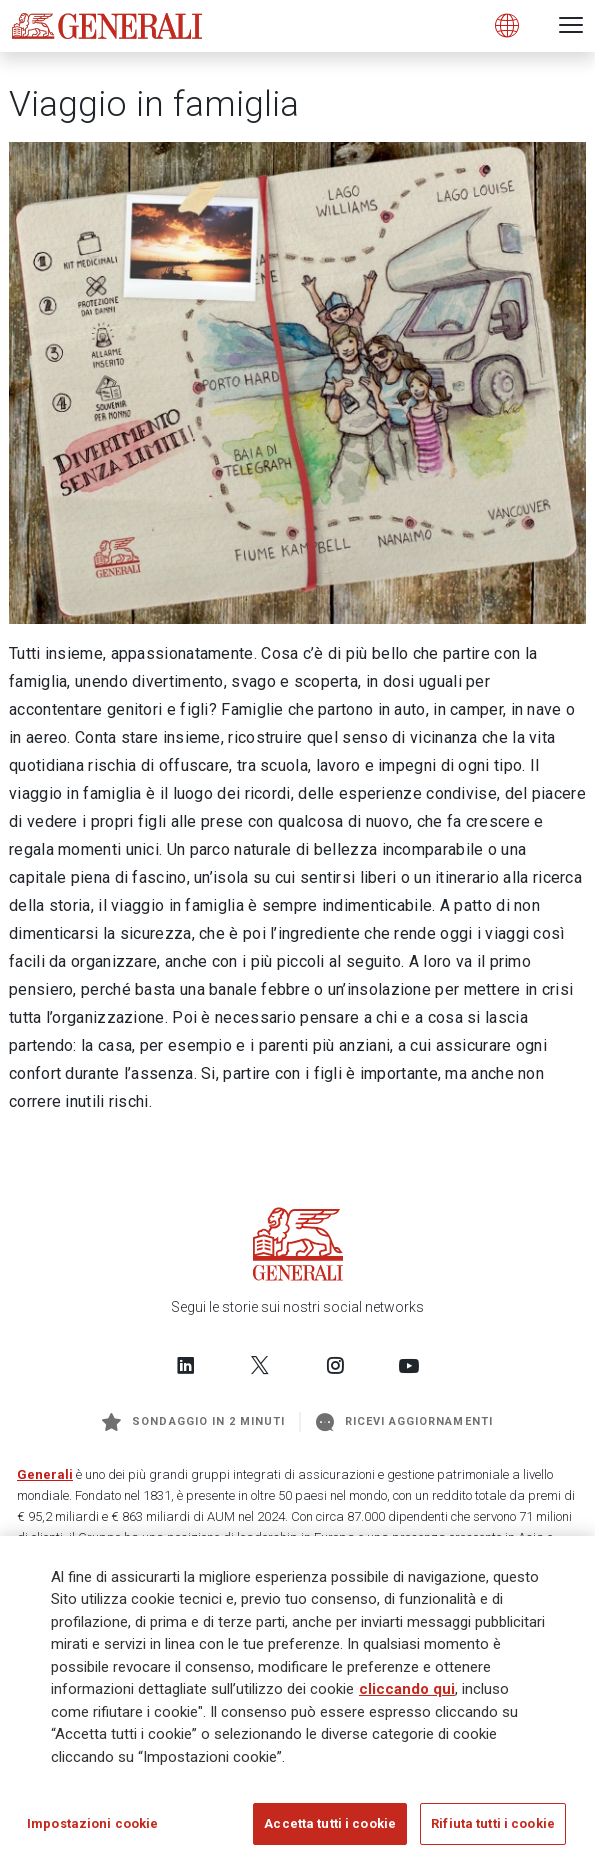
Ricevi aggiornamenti (404, 1422)
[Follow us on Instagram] (335, 1365)
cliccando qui (407, 1689)
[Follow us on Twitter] (260, 1365)
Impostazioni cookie (92, 1823)
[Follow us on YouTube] (409, 1365)
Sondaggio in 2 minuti (193, 1422)
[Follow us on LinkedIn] (186, 1365)
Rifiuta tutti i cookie (493, 1823)
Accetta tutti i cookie (330, 1823)
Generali (45, 1474)
